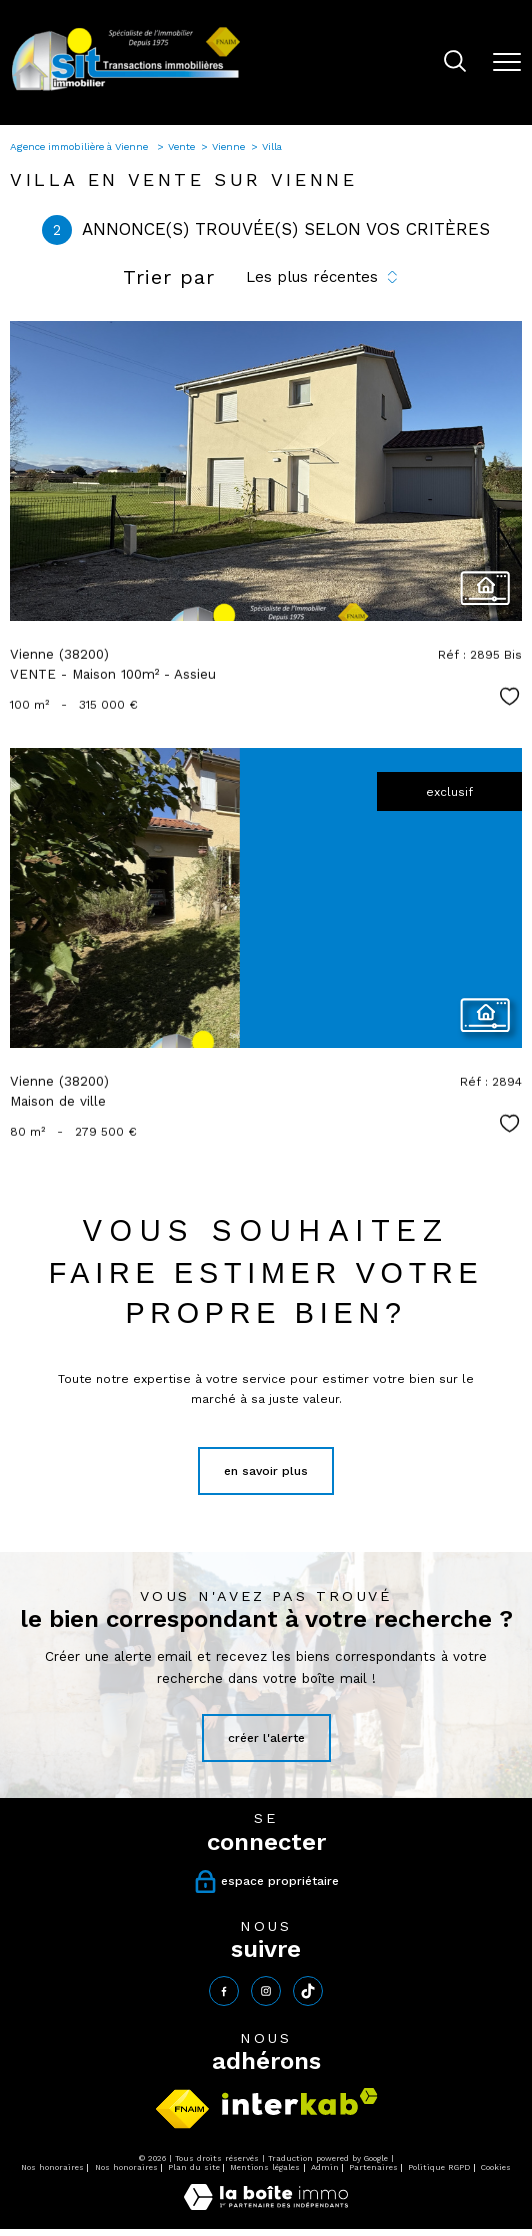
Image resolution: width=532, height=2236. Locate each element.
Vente (181, 146)
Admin (325, 2167)
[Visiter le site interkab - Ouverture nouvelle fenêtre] (300, 2101)
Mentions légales (265, 2167)
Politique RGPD (439, 2167)
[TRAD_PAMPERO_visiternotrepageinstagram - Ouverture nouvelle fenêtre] (266, 1991)
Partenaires (373, 2167)
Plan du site (194, 2167)
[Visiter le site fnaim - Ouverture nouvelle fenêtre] (182, 2109)
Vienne (228, 146)
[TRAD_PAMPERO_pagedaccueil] (126, 90)
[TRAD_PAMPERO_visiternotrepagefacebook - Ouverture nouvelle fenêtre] (224, 1991)
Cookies (496, 2167)
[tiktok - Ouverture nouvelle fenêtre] (308, 1991)
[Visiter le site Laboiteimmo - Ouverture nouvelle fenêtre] (266, 2206)
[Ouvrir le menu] (507, 62)
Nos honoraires (52, 2167)
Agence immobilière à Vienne (80, 146)
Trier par (169, 277)
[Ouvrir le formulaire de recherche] (455, 63)
